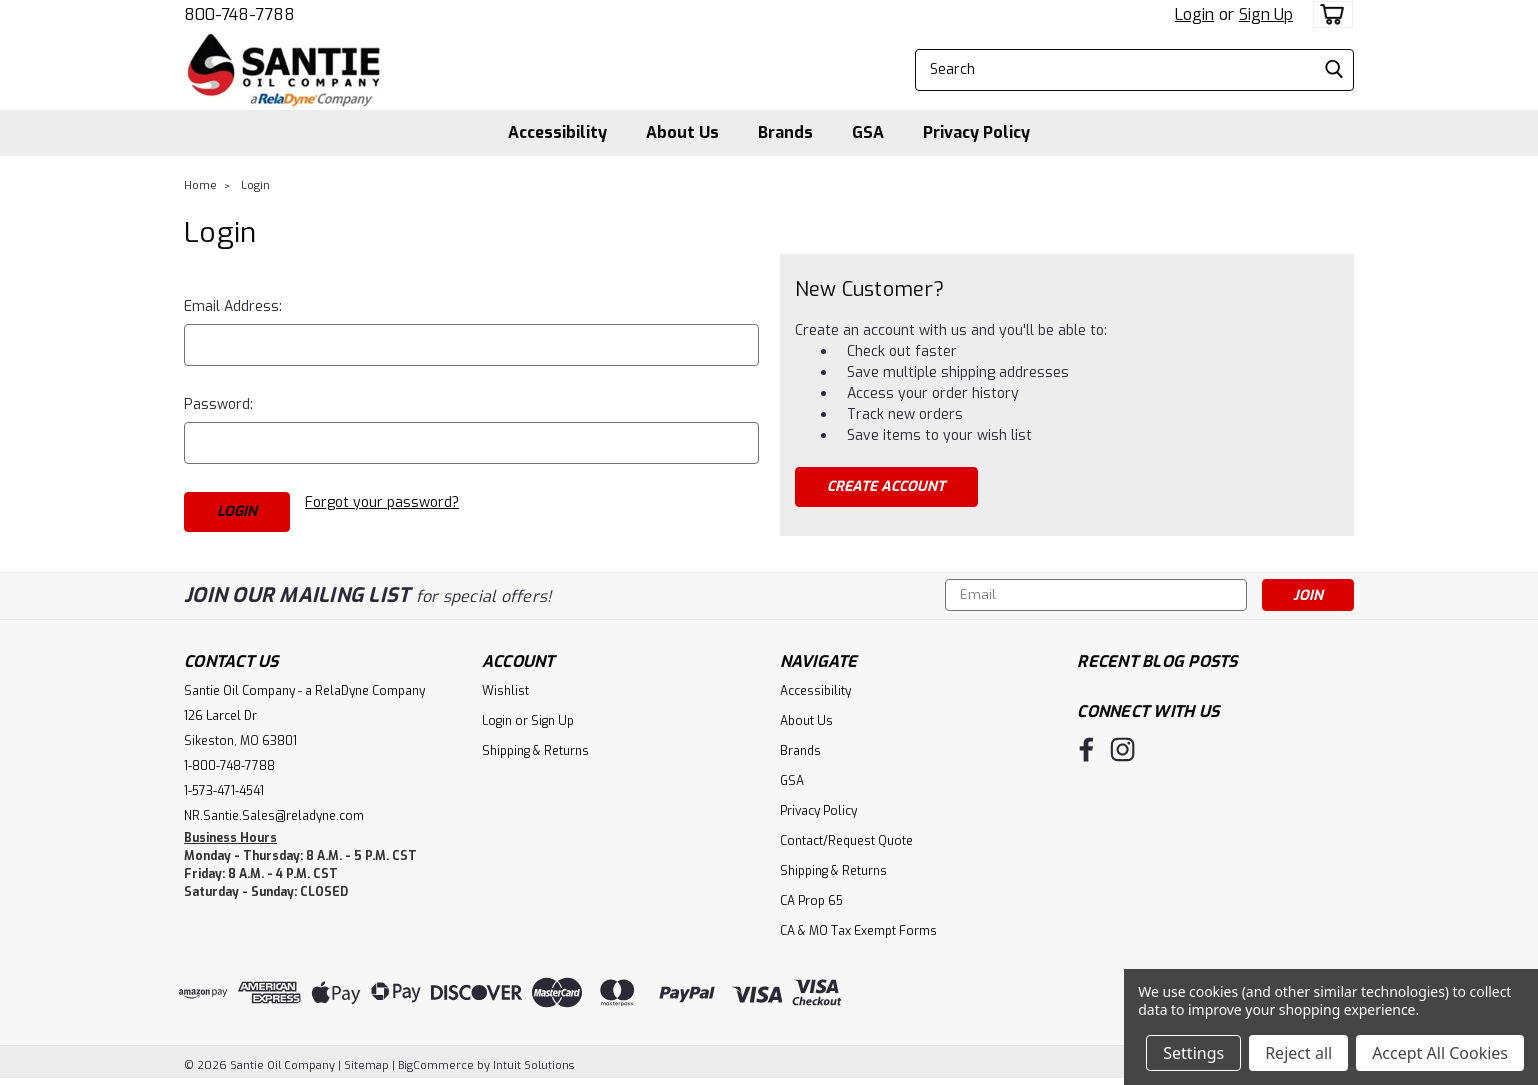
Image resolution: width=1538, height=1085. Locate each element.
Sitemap (366, 1065)
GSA (868, 132)
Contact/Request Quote (846, 841)
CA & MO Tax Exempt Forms (858, 931)
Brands (785, 132)
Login (1194, 14)
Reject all (1298, 1053)
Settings (1193, 1053)
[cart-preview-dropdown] (1328, 14)
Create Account (886, 486)
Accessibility (557, 132)
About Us (682, 132)
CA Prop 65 (811, 901)
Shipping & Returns (535, 751)
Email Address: (233, 306)
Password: (218, 404)
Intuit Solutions (533, 1065)
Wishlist (505, 691)
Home (200, 185)
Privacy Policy (976, 132)
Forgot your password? (382, 502)
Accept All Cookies (1440, 1053)
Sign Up (1266, 14)
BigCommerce (436, 1065)
